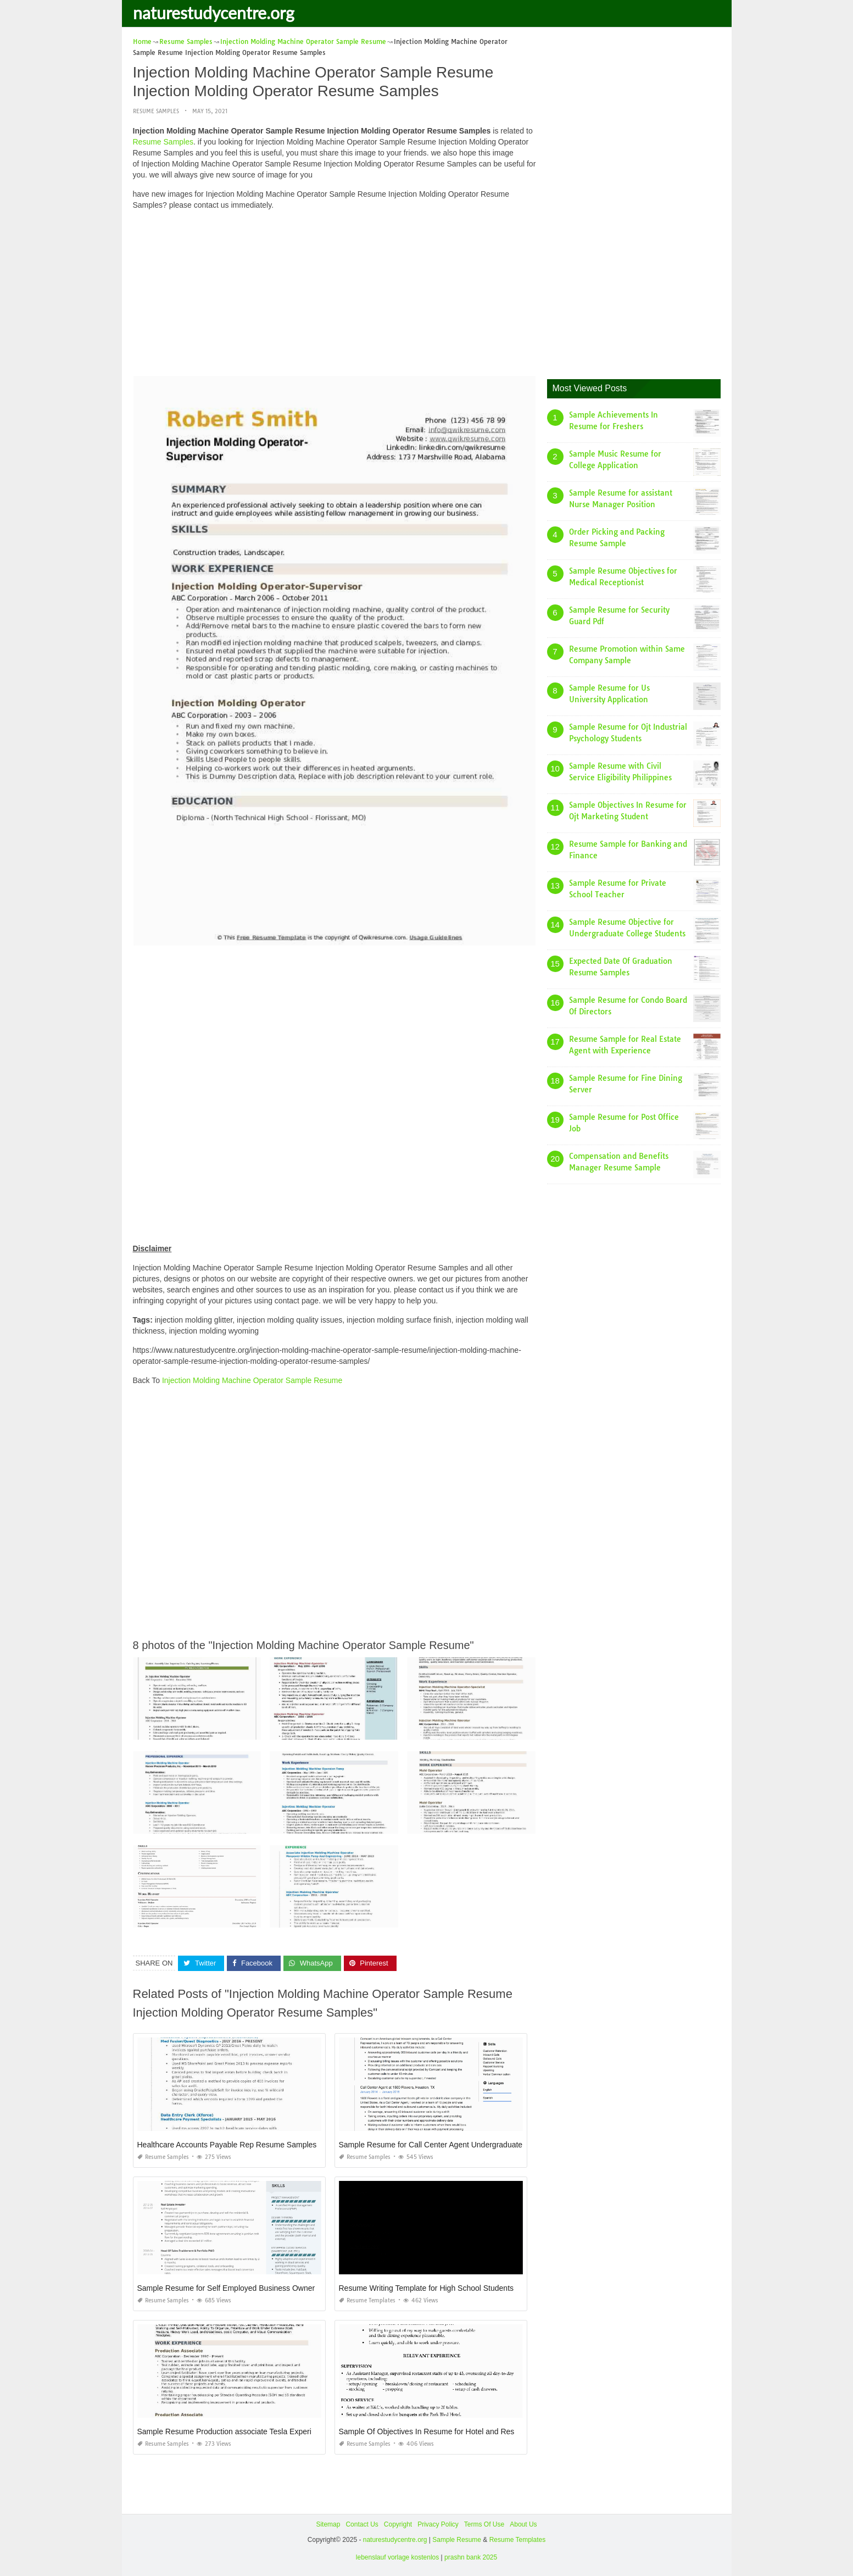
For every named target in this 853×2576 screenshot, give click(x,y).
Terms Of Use (484, 2524)
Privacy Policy (438, 2524)
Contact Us (361, 2524)
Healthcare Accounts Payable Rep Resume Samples (227, 2144)
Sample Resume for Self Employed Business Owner (226, 2288)
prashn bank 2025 (470, 2557)
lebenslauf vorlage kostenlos (397, 2557)
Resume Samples (156, 111)
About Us (523, 2524)
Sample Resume (456, 2539)
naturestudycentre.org (213, 13)
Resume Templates (367, 2300)
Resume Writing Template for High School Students (426, 2288)
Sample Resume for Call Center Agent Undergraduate (431, 2144)
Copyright (398, 2524)
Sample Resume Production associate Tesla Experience (232, 2431)
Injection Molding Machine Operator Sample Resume (252, 1380)
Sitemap (328, 2524)
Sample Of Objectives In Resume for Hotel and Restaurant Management (462, 2431)
